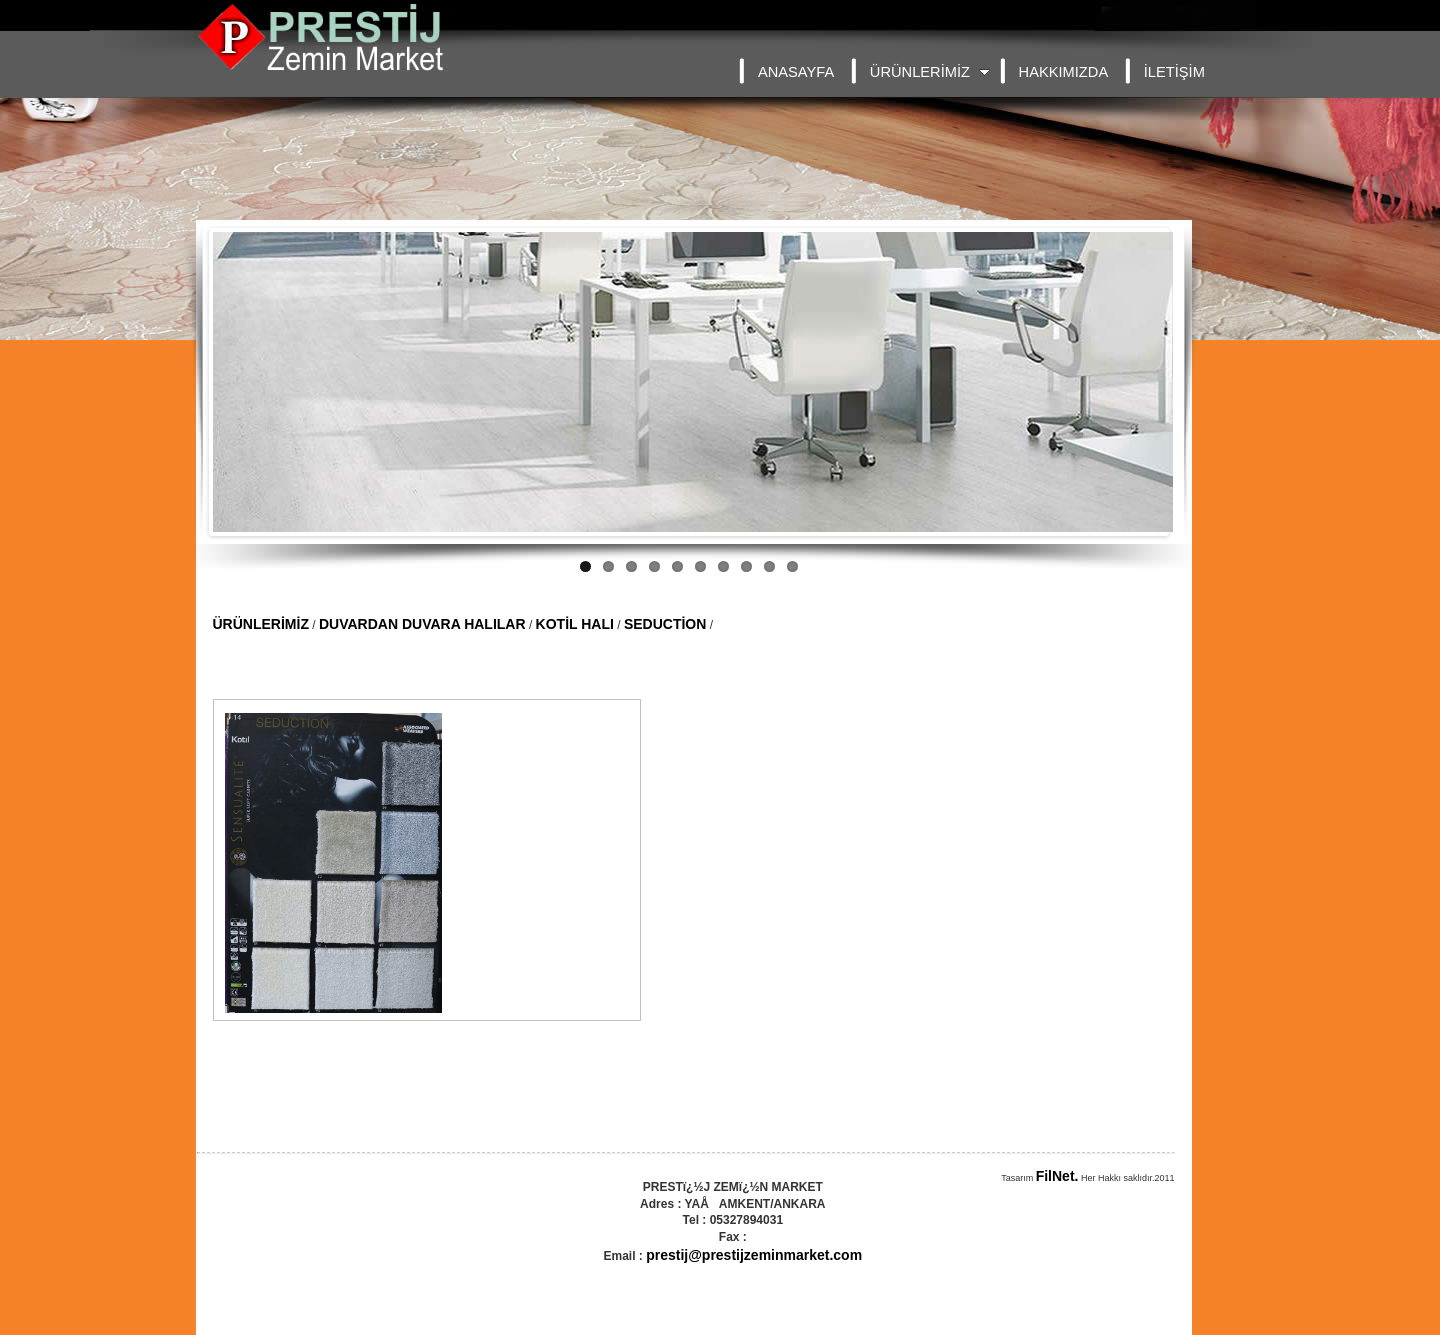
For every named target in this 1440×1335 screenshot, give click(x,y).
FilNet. (1057, 1176)
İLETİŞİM (1174, 72)
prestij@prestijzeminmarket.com (754, 1255)
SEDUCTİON (665, 624)
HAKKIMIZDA (1064, 72)
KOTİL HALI (575, 624)
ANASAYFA (796, 72)
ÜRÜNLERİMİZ (930, 72)
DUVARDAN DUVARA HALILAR (422, 624)
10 (792, 566)
